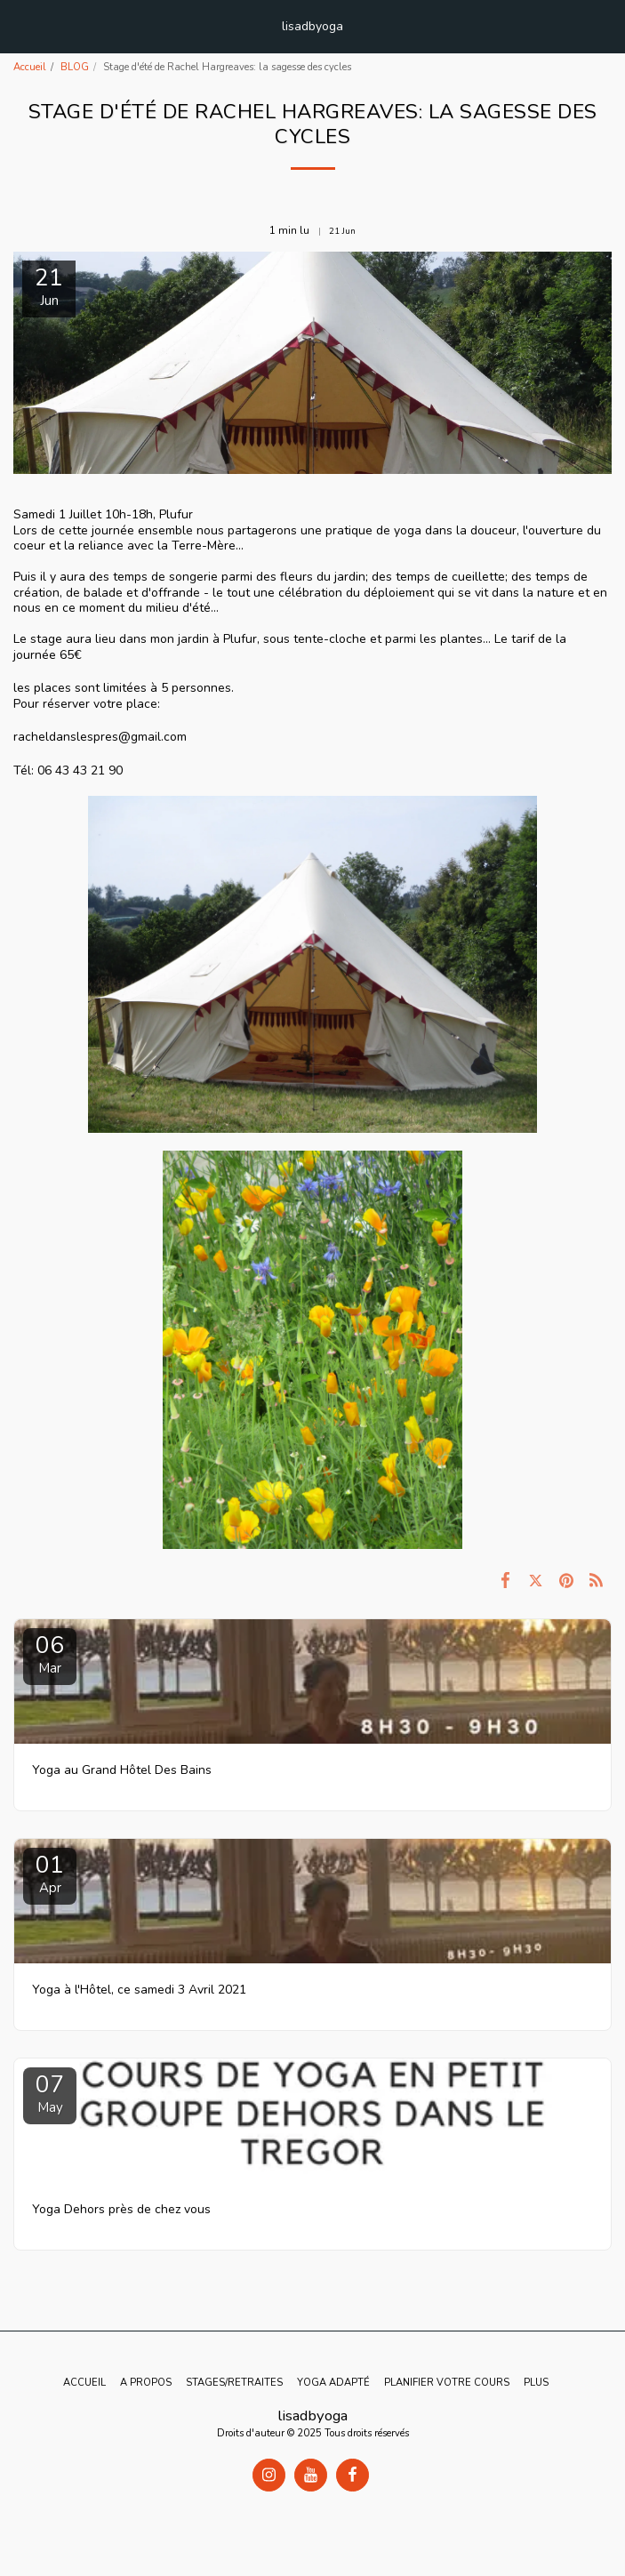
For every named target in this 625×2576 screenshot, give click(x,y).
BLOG (74, 67)
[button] (19, 25)
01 (49, 1873)
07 (49, 2092)
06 (49, 1653)
